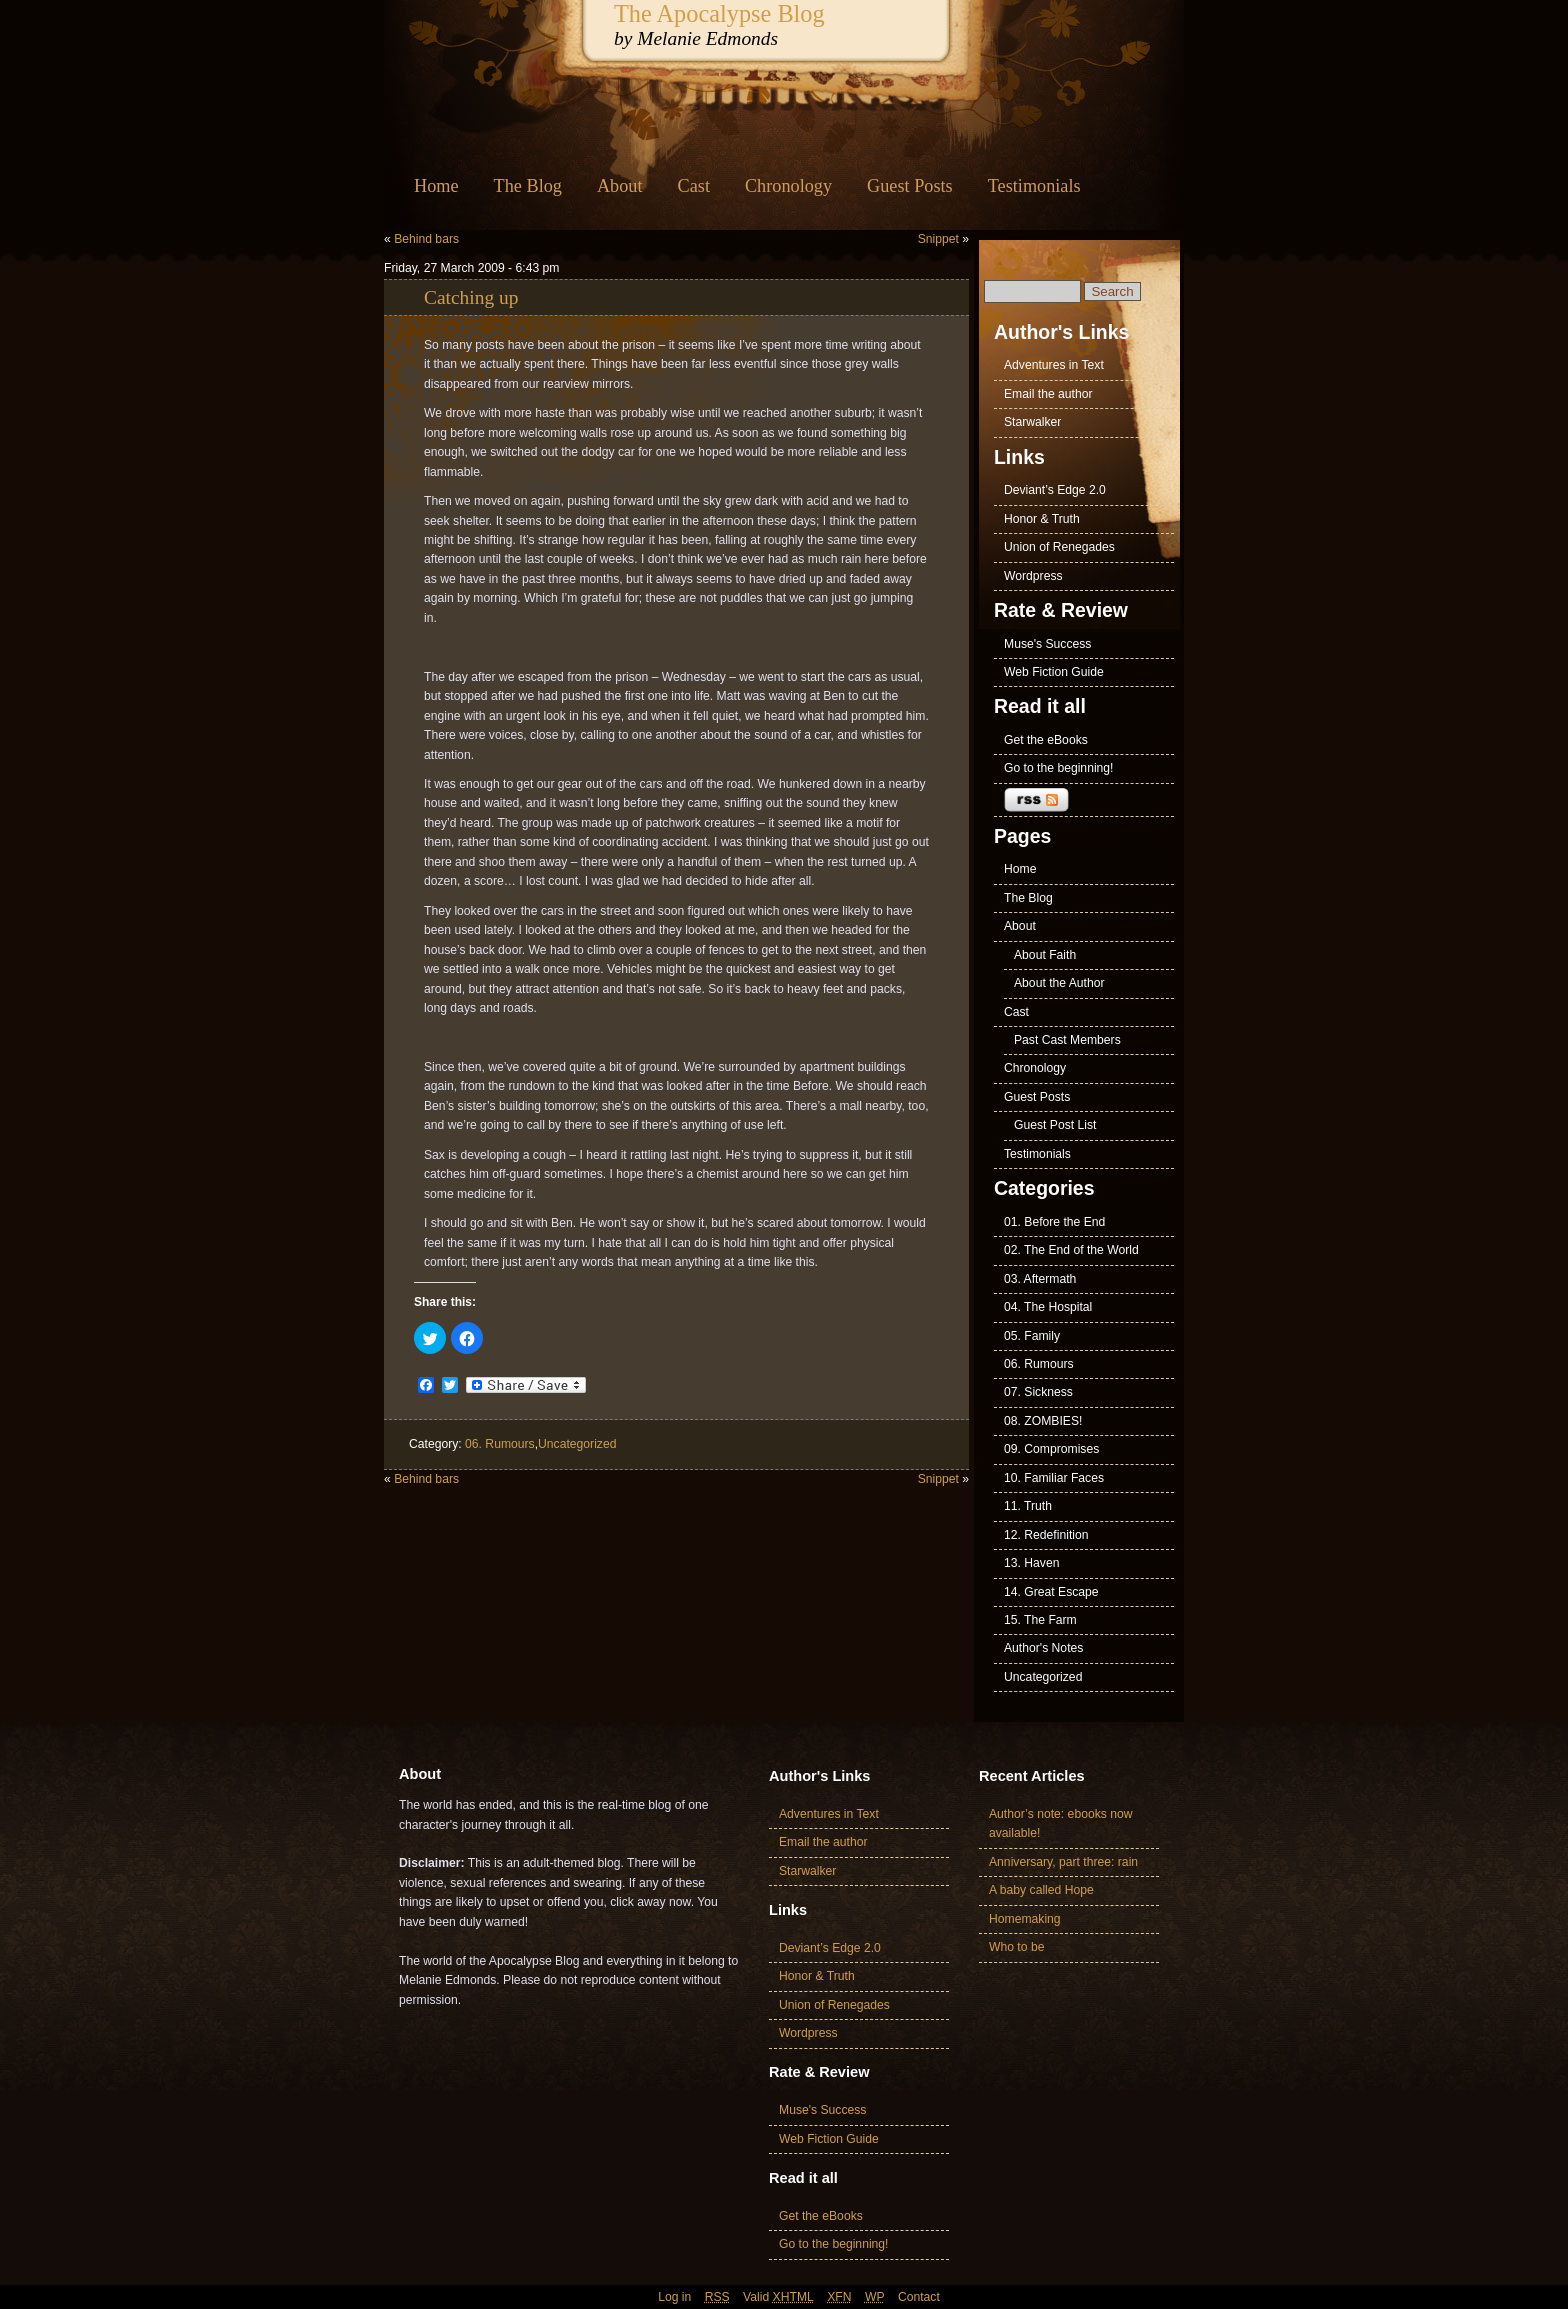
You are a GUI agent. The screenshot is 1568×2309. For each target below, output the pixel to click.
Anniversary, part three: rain (1063, 1862)
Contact (919, 2297)
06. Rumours (500, 1444)
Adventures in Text (1054, 365)
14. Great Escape (1051, 1592)
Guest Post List (1055, 1125)
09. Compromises (1051, 1449)
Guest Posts (910, 186)
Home (436, 186)
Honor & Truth (1042, 519)
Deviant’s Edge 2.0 (1055, 490)
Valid (778, 2297)
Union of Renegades (1059, 547)
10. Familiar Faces (1054, 1478)
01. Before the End (1054, 1222)
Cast (694, 186)
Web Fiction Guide (1054, 672)
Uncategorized (577, 1444)
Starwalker (1032, 422)
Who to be (1016, 1947)
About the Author (1059, 983)
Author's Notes (1043, 1648)
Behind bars (426, 239)
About (620, 186)
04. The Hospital (1048, 1307)
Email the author (1048, 394)
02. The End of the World (1071, 1250)
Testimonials (1034, 186)
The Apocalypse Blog (719, 13)
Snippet (938, 239)
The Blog (528, 186)
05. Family (1032, 1336)
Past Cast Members (1067, 1040)
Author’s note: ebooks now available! (1061, 1823)
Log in (674, 2297)
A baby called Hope (1041, 1890)
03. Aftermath (1040, 1279)
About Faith (1045, 955)
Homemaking (1025, 1919)
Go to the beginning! (1059, 768)
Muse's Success (1047, 644)
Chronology (788, 186)
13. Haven (1031, 1563)
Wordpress (1033, 576)
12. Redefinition (1046, 1535)
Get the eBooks (1046, 740)
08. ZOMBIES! (1043, 1421)
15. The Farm (1040, 1620)
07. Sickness (1038, 1392)
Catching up (471, 297)
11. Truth (1028, 1506)
